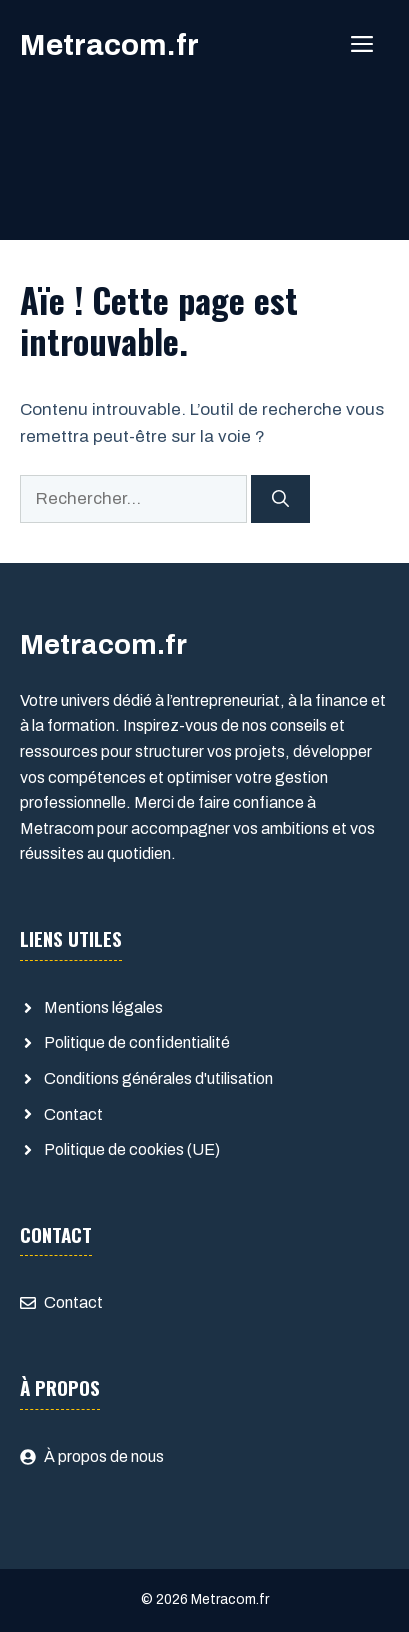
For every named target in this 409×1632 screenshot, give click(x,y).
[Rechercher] (280, 499)
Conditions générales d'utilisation (158, 1078)
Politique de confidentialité (137, 1042)
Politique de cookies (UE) (132, 1149)
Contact (73, 1114)
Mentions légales (103, 1007)
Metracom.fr (109, 45)
